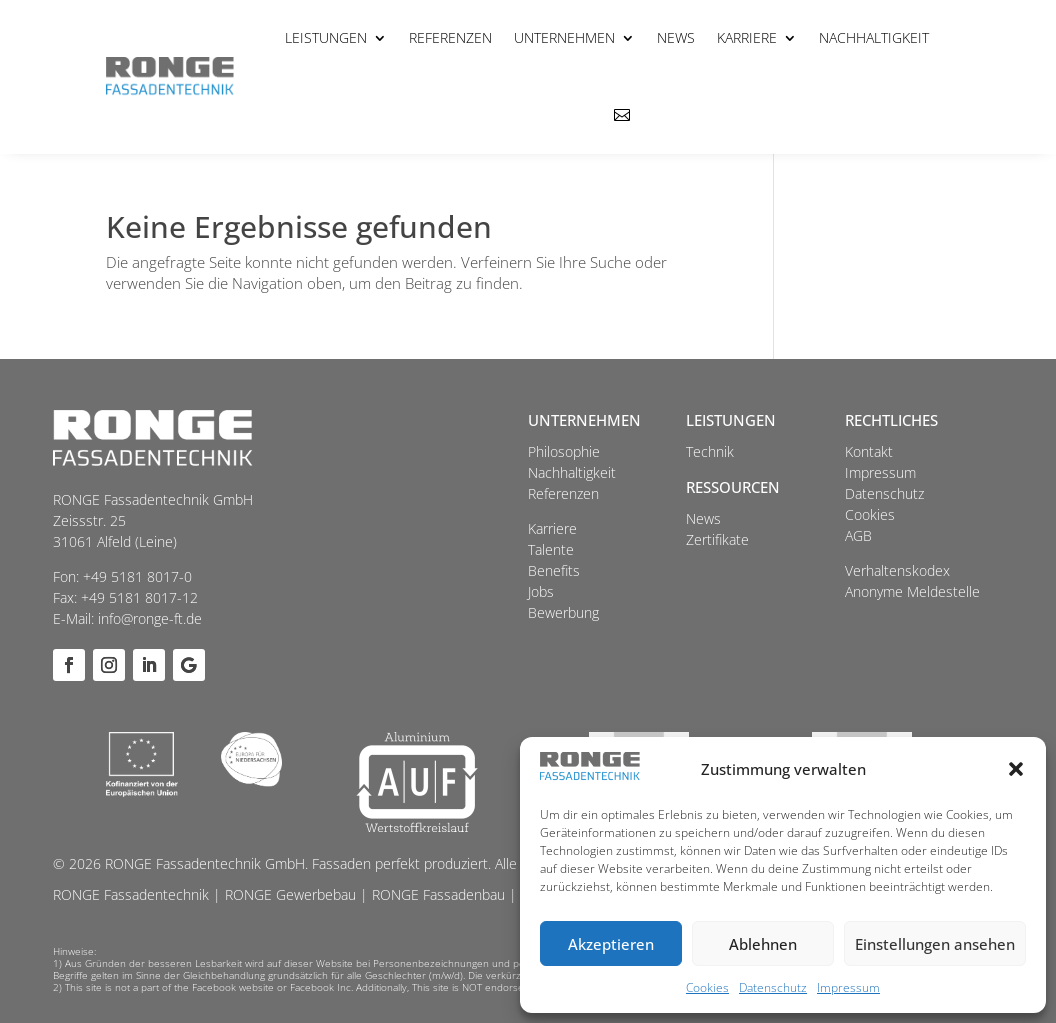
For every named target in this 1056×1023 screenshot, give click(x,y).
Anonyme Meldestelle (912, 591)
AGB (858, 535)
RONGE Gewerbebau (290, 894)
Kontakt (869, 451)
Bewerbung (563, 612)
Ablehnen (763, 944)
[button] (1016, 769)
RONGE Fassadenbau (438, 894)
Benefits (554, 570)
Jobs (541, 591)
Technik (710, 451)
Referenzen (450, 37)
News (676, 37)
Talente (551, 549)
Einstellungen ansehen (935, 944)
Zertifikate (717, 539)
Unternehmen (564, 37)
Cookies (707, 987)
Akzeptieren (611, 944)
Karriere (747, 37)
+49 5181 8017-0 (137, 576)
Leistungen (326, 37)
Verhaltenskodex (897, 570)
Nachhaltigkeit (874, 37)
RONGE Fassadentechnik (131, 894)
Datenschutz (773, 987)
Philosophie (564, 451)
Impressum (848, 987)
